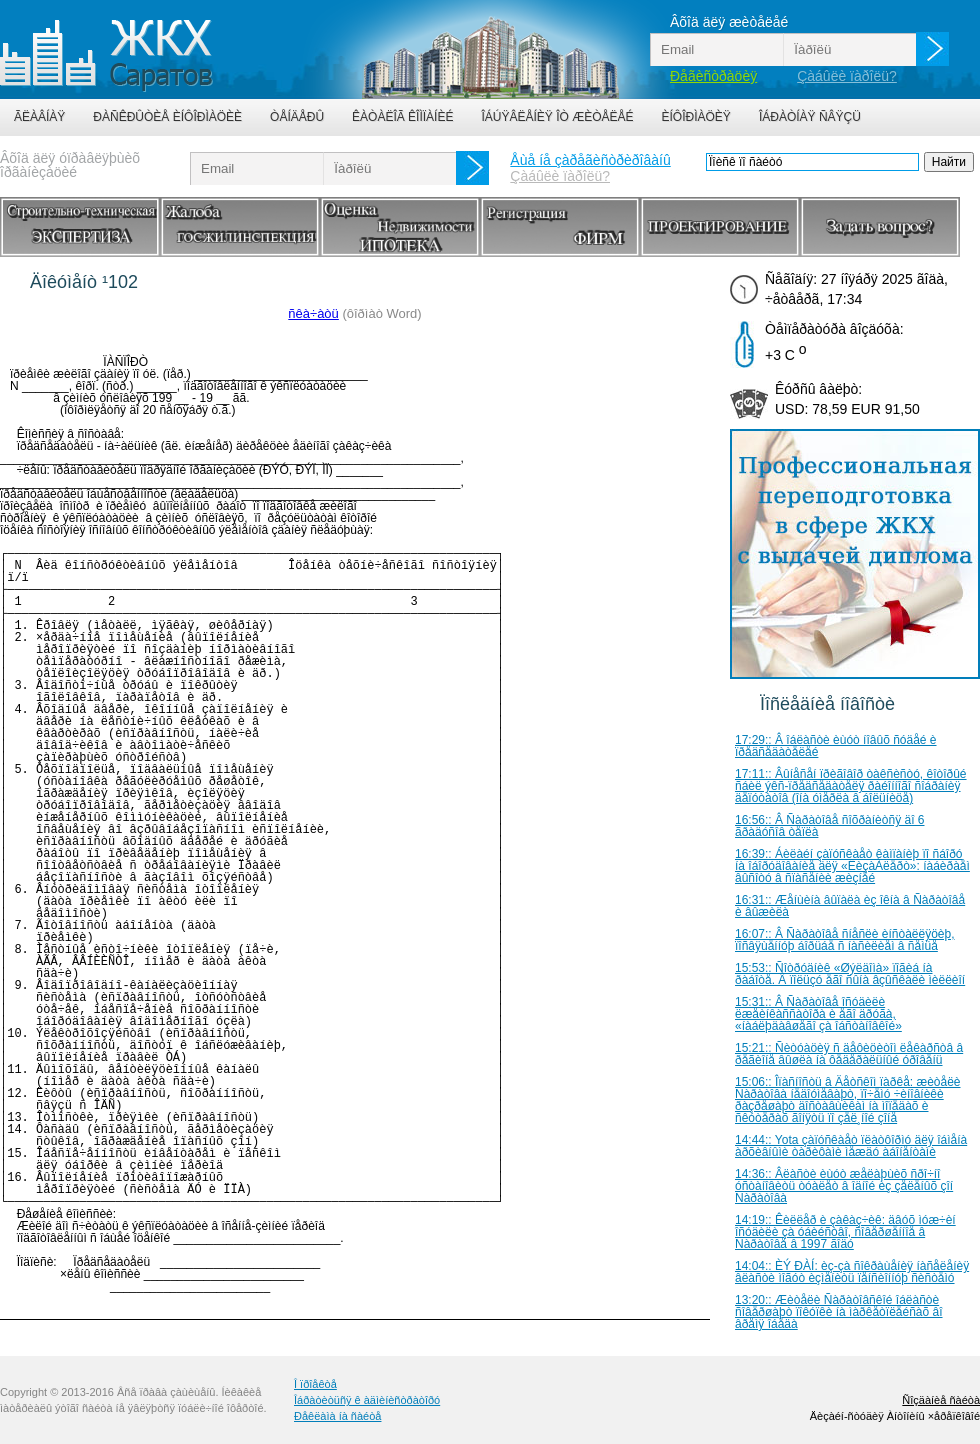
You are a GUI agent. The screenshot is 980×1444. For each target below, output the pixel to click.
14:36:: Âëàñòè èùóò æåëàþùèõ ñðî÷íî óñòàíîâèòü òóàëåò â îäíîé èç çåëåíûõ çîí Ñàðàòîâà (844, 1186)
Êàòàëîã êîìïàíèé (402, 117)
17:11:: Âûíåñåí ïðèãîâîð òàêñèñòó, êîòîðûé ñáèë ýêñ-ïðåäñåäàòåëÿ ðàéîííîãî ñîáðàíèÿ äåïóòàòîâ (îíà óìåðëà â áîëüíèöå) (851, 786)
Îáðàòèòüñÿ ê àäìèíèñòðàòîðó (367, 1400)
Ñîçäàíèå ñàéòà (941, 1400)
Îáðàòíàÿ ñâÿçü (810, 117)
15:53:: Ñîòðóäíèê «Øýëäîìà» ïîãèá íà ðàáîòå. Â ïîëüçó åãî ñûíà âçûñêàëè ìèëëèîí (850, 974)
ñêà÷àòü (313, 313)
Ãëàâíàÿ (39, 117)
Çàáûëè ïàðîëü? (847, 76)
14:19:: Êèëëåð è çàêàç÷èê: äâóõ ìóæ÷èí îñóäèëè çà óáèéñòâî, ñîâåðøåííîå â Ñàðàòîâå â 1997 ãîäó (845, 1232)
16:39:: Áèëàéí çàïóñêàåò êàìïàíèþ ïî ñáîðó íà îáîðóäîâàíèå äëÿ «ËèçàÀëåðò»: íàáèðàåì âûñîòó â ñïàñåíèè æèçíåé (852, 866)
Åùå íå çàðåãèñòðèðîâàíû (590, 160)
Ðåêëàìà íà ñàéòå (337, 1416)
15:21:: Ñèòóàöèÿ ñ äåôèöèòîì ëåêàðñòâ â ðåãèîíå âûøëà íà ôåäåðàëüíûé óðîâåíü (849, 1054)
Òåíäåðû (297, 117)
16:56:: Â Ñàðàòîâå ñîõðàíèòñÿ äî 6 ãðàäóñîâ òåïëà (829, 826)
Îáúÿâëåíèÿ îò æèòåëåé (557, 117)
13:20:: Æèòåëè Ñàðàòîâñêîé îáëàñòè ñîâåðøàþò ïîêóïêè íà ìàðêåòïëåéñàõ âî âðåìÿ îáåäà (839, 1312)
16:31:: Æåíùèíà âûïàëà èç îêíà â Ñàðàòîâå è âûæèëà (850, 906)
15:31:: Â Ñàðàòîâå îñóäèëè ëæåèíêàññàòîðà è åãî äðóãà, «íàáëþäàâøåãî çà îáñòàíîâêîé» (818, 1014)
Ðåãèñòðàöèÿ (713, 76)
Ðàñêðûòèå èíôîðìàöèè (167, 117)
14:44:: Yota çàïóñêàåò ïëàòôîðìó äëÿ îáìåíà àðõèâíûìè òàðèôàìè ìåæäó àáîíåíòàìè (851, 1146)
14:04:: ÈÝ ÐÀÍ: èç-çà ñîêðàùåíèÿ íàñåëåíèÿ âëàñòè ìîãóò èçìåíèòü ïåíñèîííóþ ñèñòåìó (852, 1272)
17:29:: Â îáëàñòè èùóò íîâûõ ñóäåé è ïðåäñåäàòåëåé (836, 746)
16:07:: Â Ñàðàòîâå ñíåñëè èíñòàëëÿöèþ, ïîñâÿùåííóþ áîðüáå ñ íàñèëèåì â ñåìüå (845, 940)
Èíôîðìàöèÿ (696, 117)
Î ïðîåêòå (315, 1384)
